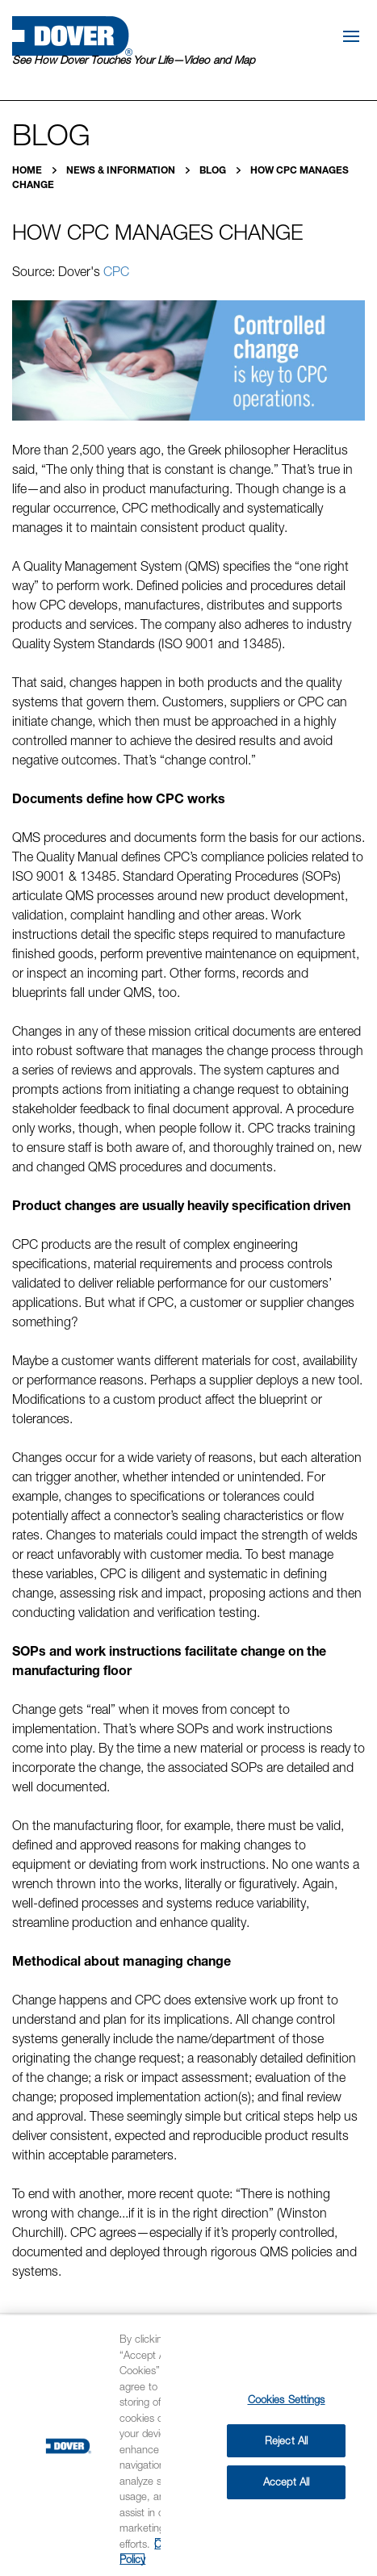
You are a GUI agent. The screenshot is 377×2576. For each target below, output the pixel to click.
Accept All (286, 2481)
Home (28, 170)
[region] (188, 2445)
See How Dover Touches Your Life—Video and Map (133, 59)
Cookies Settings (286, 2399)
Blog (213, 170)
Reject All (286, 2440)
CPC (116, 271)
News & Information (122, 170)
